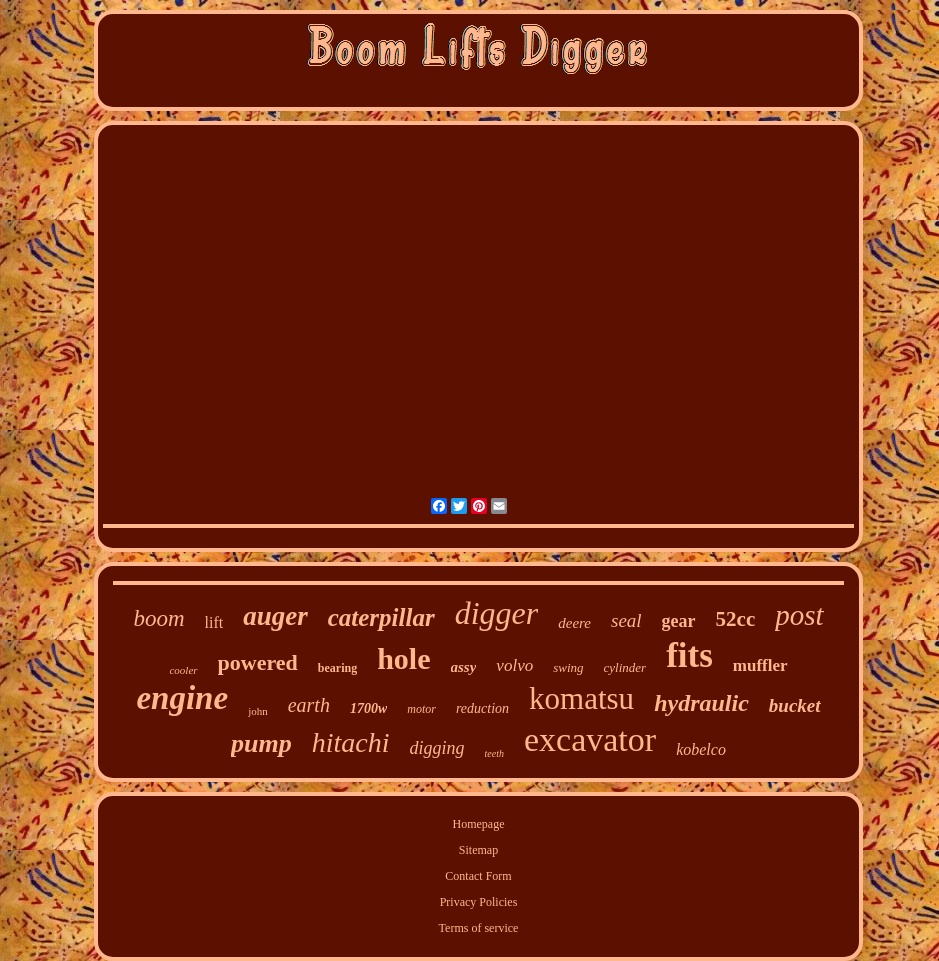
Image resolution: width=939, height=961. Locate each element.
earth (309, 705)
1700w (368, 708)
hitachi (351, 742)
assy (464, 667)
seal (626, 620)
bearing (337, 668)
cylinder (625, 667)
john (258, 711)
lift (214, 622)
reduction (482, 708)
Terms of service (479, 928)
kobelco (701, 749)
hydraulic (701, 703)
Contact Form (478, 876)
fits (689, 655)
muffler (760, 665)
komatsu (581, 698)
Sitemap (478, 850)
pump (261, 743)
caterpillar (381, 617)
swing (568, 667)
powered (258, 662)
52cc (736, 619)
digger (497, 613)
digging (437, 748)
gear (679, 621)
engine (182, 698)
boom (158, 618)
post (799, 615)
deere (574, 623)
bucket (795, 705)
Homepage (479, 824)
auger (275, 616)
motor (421, 709)
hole (403, 658)
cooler (183, 670)
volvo (514, 665)
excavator (590, 739)
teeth (494, 753)
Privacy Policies (479, 902)
